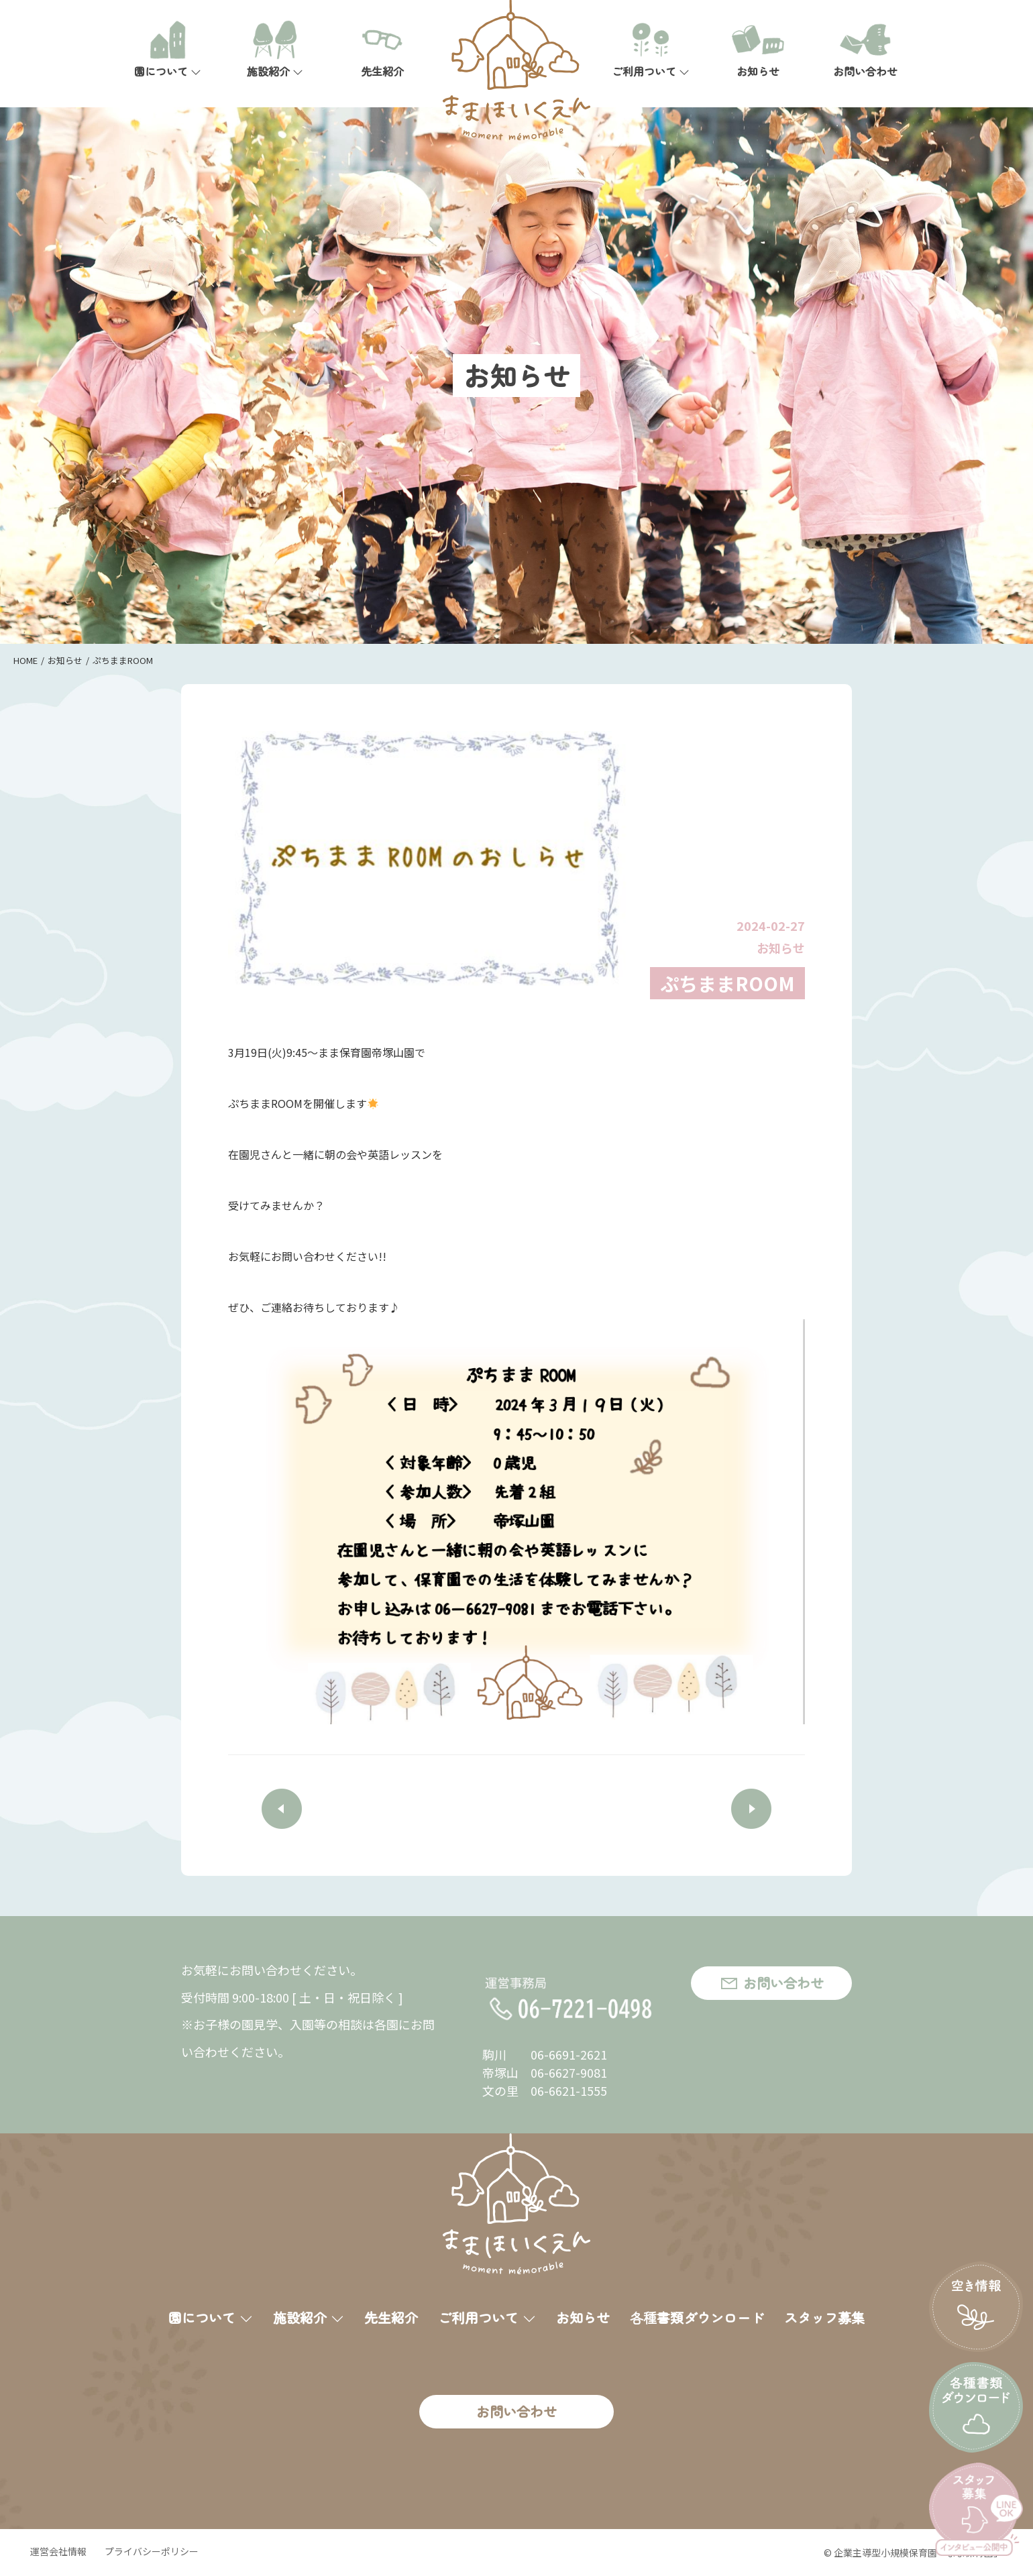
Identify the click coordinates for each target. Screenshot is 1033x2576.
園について (167, 49)
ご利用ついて (651, 49)
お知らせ (758, 49)
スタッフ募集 (824, 2317)
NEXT (751, 1809)
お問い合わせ (865, 49)
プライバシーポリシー (152, 2551)
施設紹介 (275, 49)
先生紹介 (382, 49)
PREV (282, 1809)
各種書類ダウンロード (697, 2317)
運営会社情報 (58, 2551)
